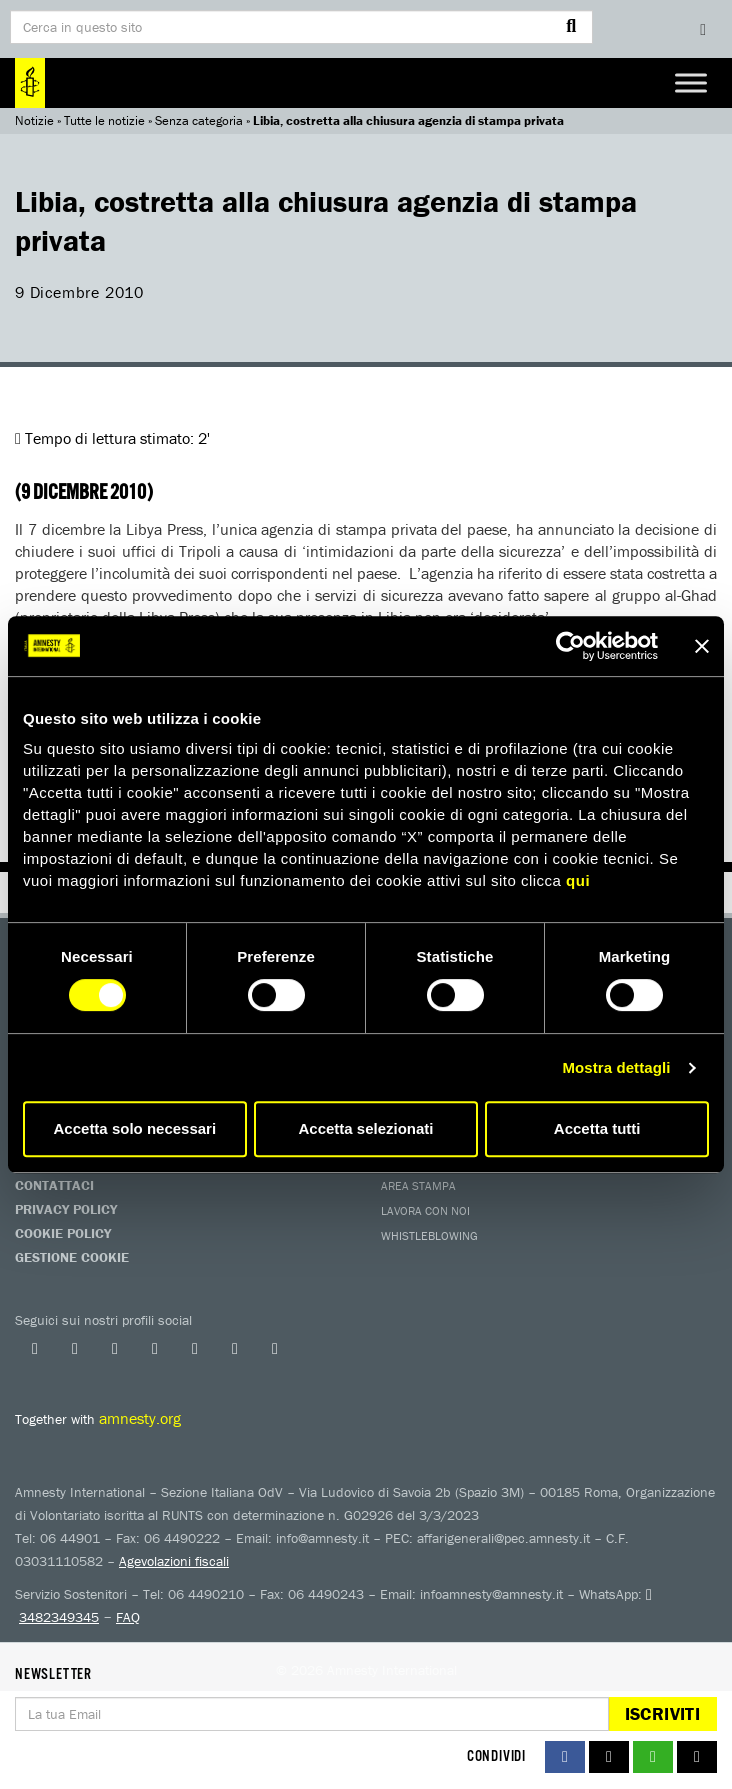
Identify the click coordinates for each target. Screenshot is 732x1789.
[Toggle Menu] (691, 82)
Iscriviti (662, 1713)
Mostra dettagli (616, 1067)
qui (578, 880)
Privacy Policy (66, 1209)
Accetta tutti (597, 1128)
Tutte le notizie (104, 120)
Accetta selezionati (365, 1128)
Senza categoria (199, 120)
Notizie (34, 120)
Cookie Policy (63, 1233)
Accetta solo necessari (135, 1128)
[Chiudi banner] (702, 646)
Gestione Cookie (72, 1257)
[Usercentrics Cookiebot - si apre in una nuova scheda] (570, 646)
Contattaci (54, 1185)
